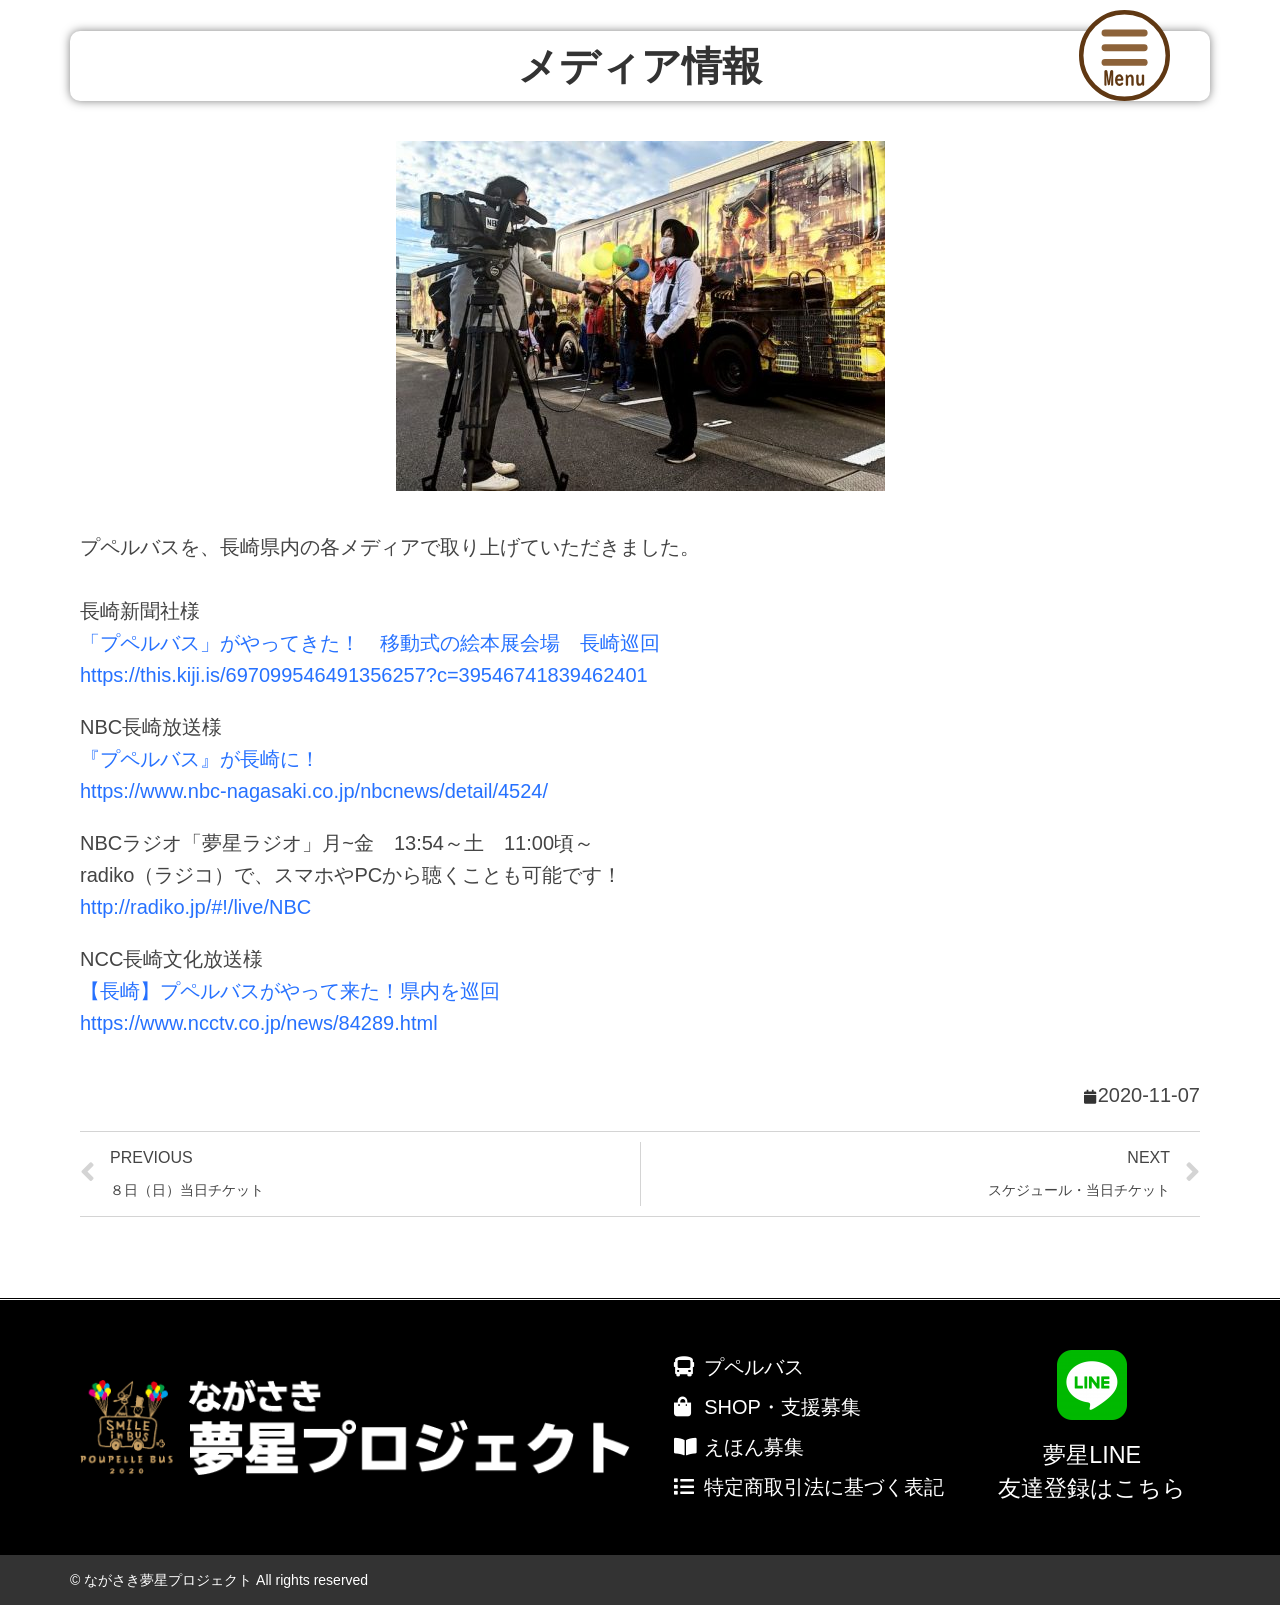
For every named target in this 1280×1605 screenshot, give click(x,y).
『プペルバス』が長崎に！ (200, 759)
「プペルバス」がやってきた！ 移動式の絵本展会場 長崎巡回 (370, 643)
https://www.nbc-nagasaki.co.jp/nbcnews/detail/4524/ (314, 791)
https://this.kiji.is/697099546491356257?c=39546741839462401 (364, 675)
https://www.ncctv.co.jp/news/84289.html (259, 1023)
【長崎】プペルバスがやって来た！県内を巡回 (290, 991)
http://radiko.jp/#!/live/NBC (195, 907)
